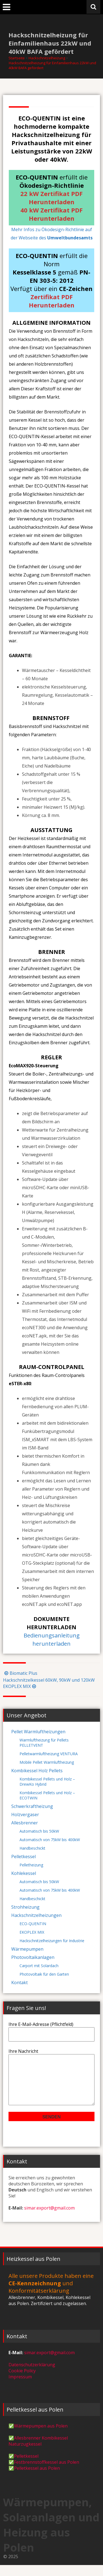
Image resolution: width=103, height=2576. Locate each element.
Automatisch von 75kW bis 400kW (50, 1839)
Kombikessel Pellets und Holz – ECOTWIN (47, 1795)
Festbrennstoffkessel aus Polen (46, 2473)
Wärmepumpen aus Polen (41, 2437)
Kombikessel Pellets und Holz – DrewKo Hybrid (47, 1781)
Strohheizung (25, 1907)
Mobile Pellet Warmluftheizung (47, 1762)
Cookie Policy (22, 2382)
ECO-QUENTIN (33, 1923)
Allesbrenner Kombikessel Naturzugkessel (38, 2452)
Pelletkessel (23, 1856)
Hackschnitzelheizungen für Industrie (52, 1940)
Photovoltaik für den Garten (44, 1974)
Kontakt (19, 1982)
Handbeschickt (32, 1848)
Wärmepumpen (27, 1949)
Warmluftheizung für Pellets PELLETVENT (44, 1742)
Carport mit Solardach (39, 1965)
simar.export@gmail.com (49, 2219)
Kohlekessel (23, 1873)
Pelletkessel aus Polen (37, 2479)
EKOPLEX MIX (32, 1932)
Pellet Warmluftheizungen (38, 1732)
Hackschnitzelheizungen (36, 1915)
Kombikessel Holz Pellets (37, 1771)
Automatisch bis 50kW (39, 1831)
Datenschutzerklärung (32, 2376)
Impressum (20, 2388)
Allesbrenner (24, 1823)
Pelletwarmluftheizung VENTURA (49, 1753)
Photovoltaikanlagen (32, 1957)
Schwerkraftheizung (32, 1806)
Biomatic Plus (20, 1673)
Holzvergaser (25, 1814)
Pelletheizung (31, 1864)
